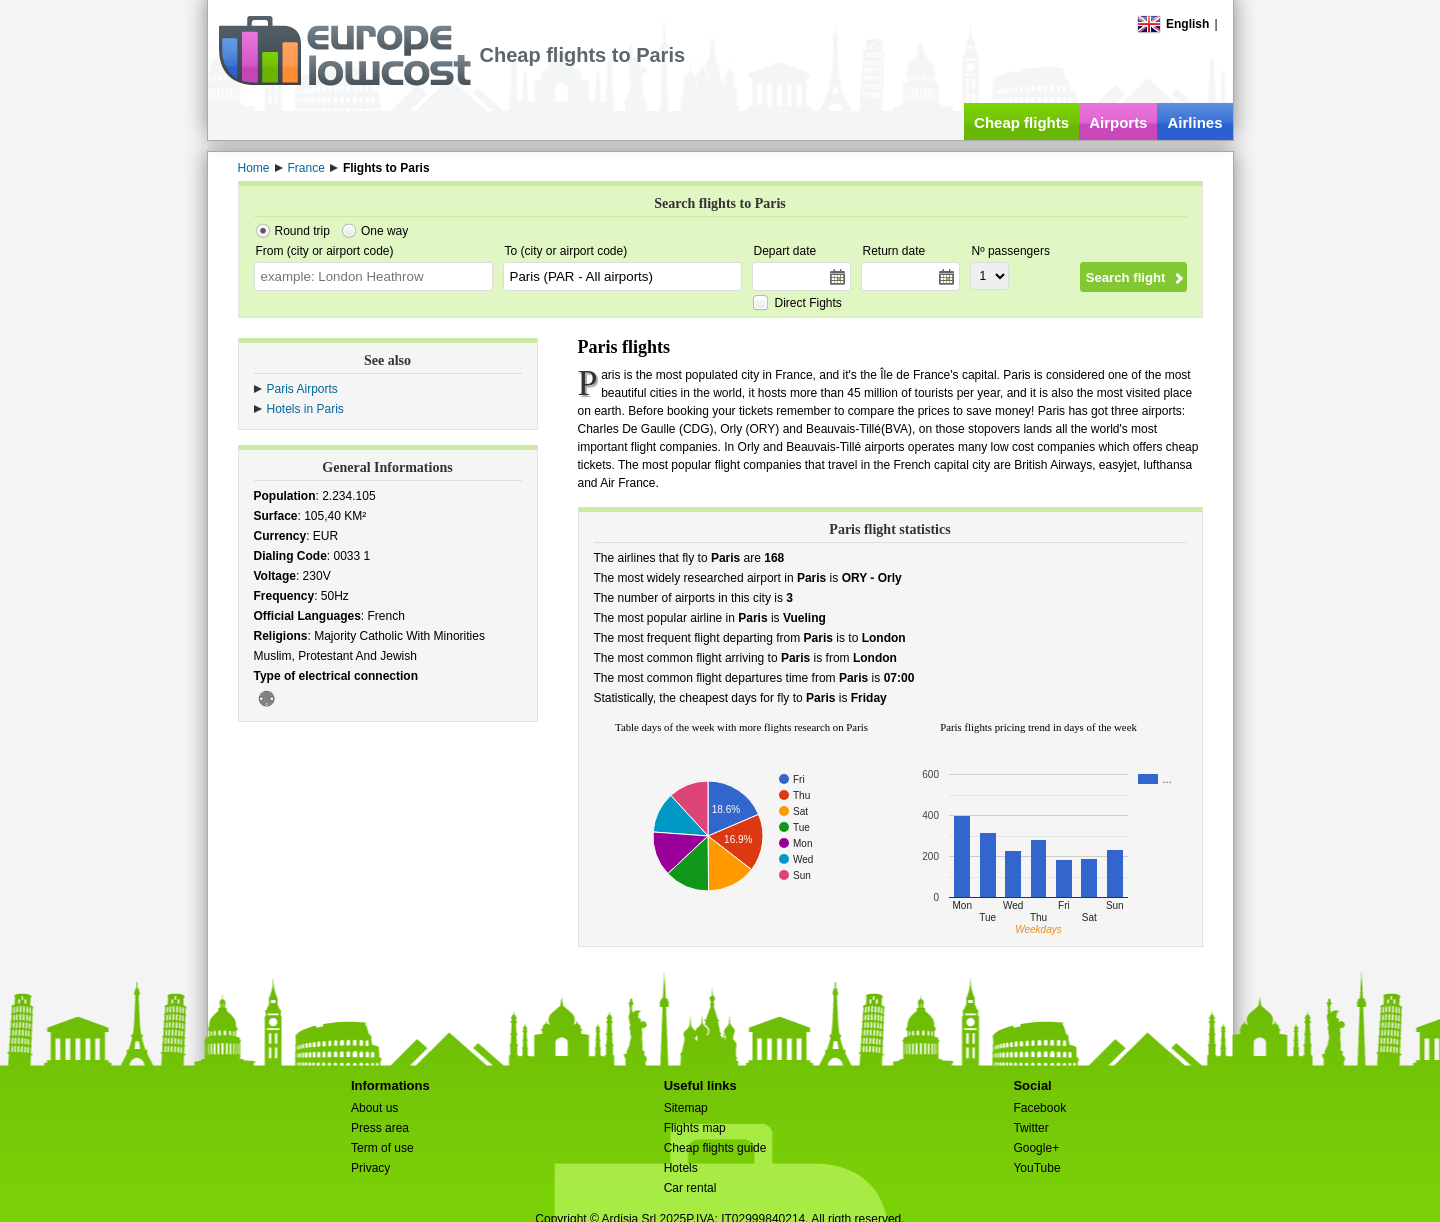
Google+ (1036, 1148)
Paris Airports (302, 389)
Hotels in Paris (305, 409)
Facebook (1039, 1108)
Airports (1118, 122)
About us (374, 1108)
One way (384, 231)
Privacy (370, 1168)
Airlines (1194, 122)
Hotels (681, 1168)
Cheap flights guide (715, 1148)
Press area (380, 1128)
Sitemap (686, 1108)
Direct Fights (808, 303)
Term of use (382, 1148)
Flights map (695, 1128)
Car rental (690, 1188)
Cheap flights (1021, 122)
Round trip (302, 231)
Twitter (1030, 1128)
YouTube (1036, 1168)
